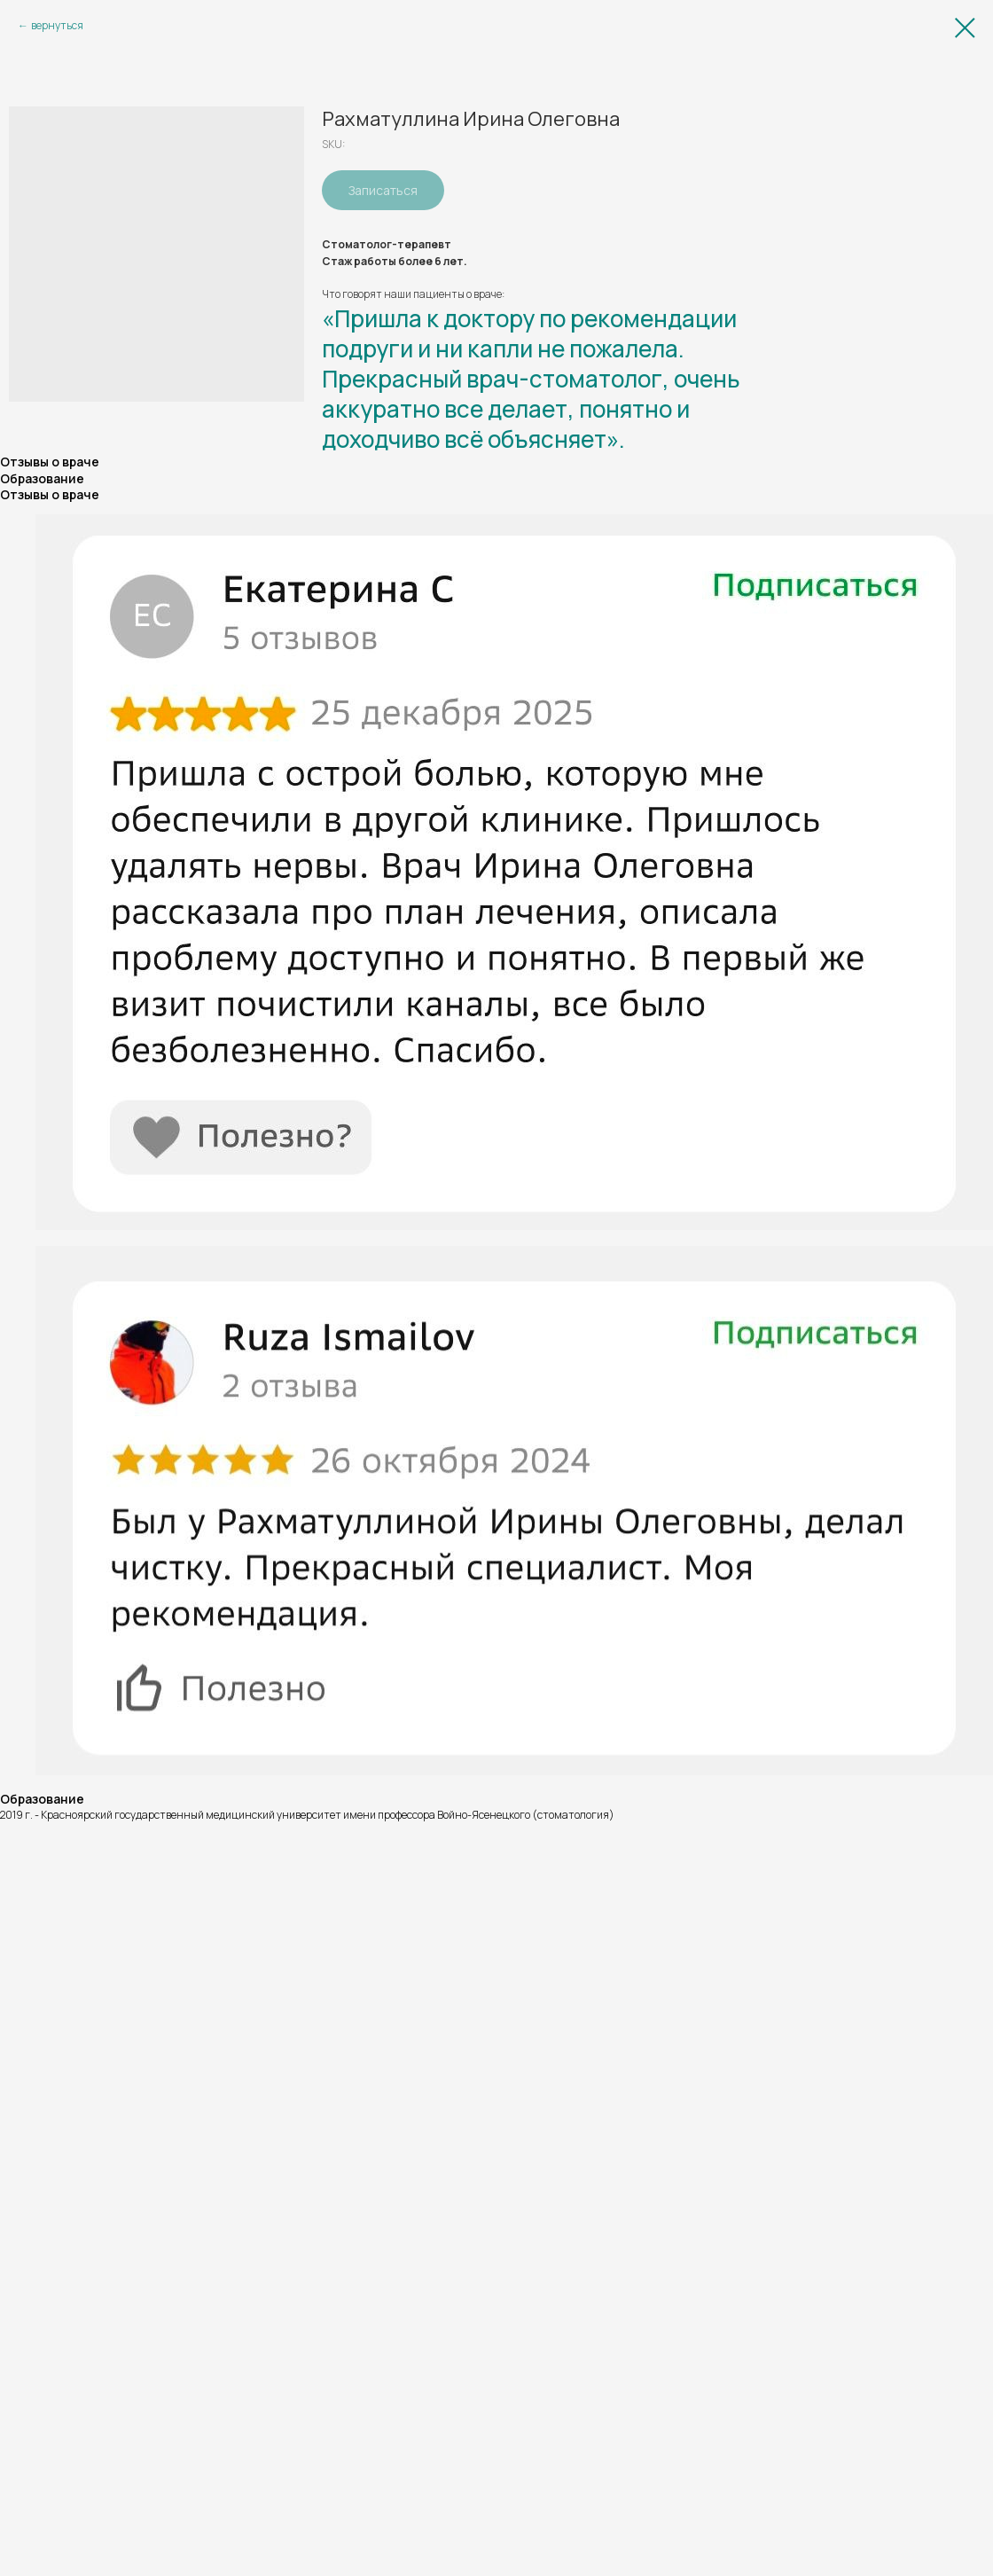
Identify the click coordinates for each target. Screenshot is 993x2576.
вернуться (57, 25)
